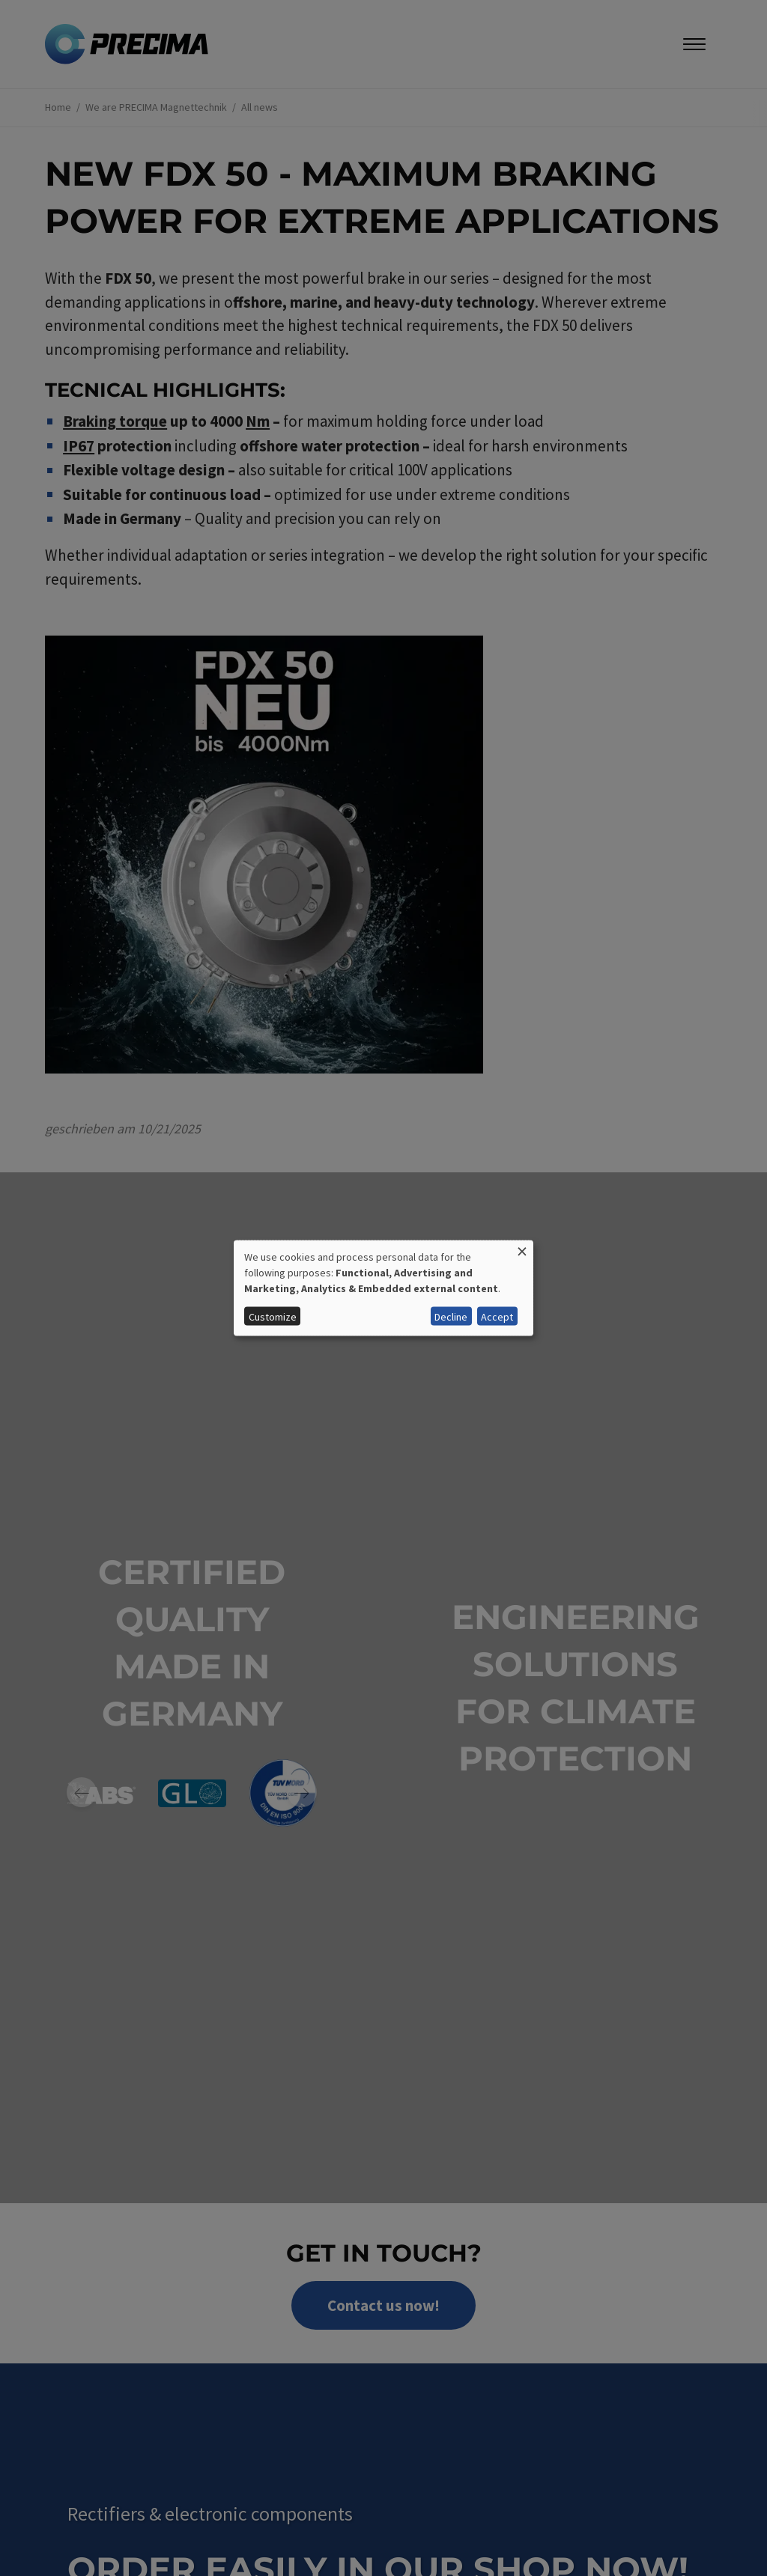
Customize (273, 1316)
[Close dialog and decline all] (522, 1249)
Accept (497, 1316)
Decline (450, 1316)
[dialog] (383, 1288)
